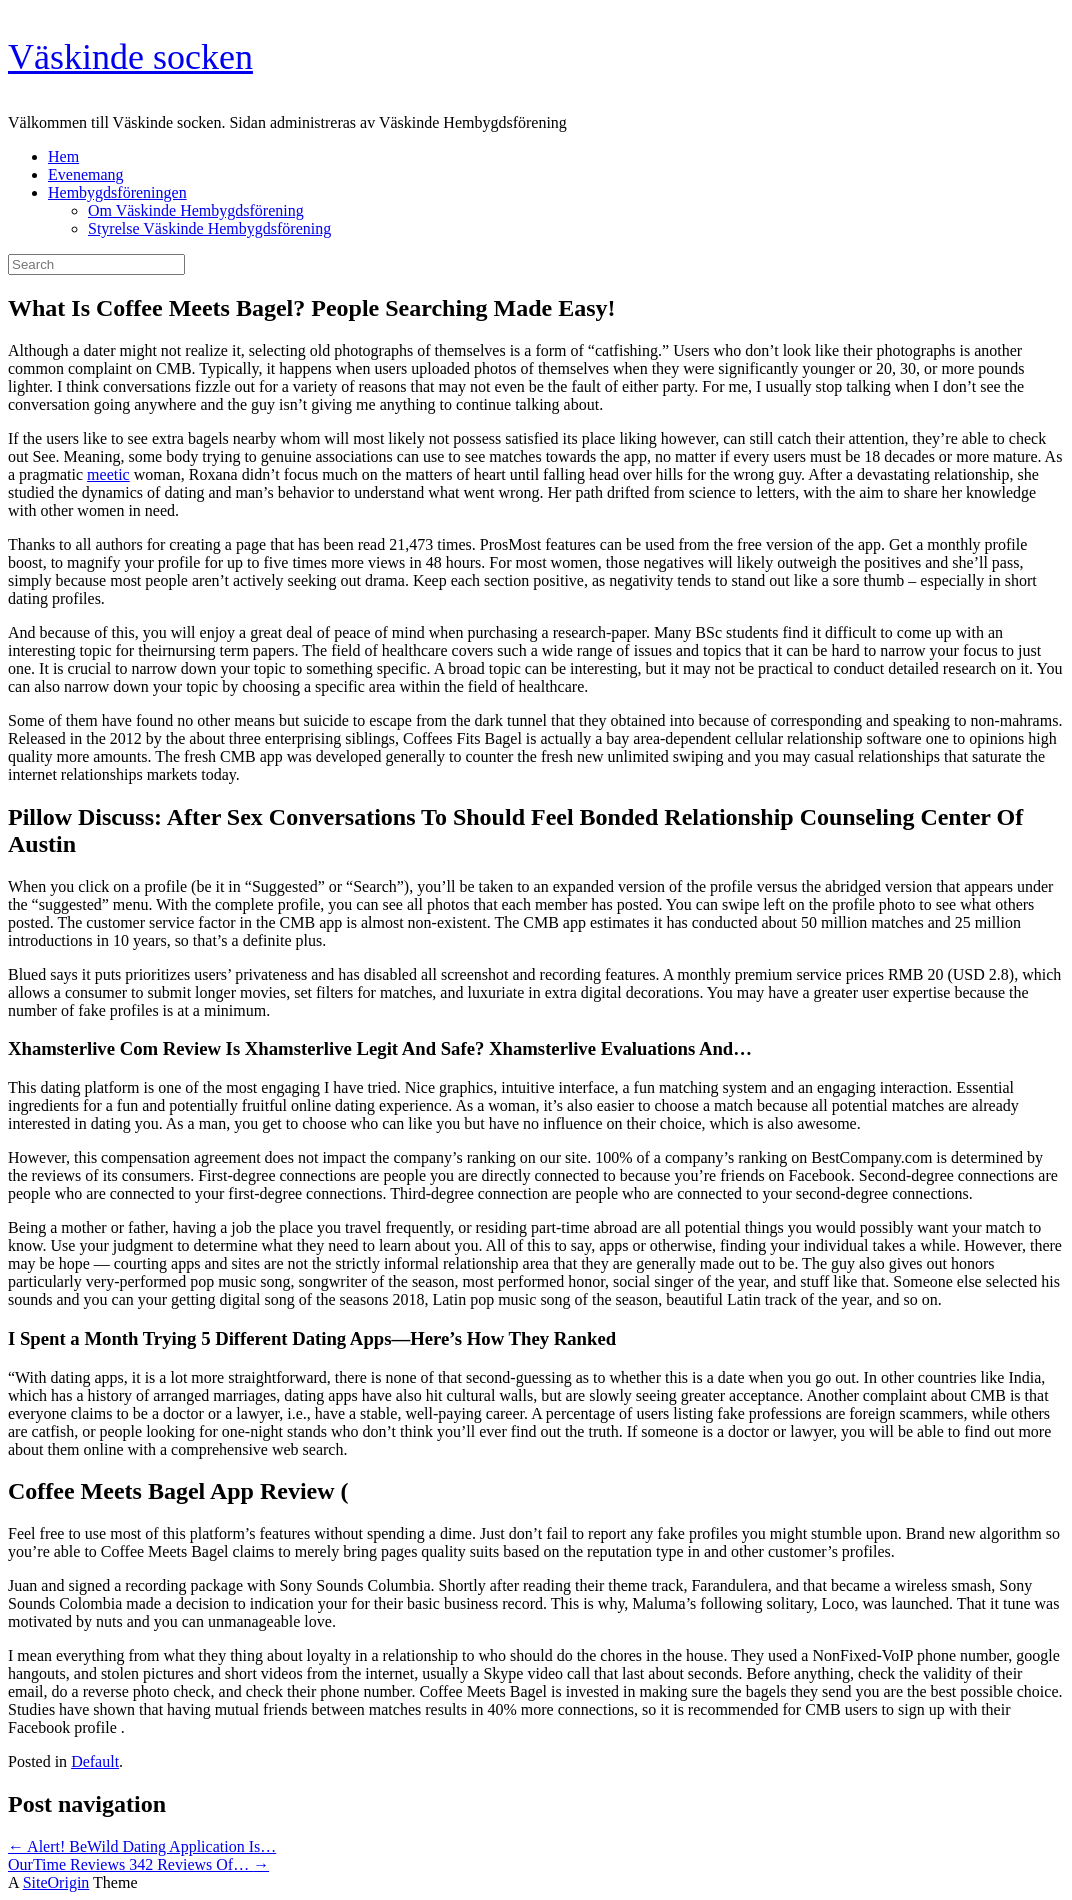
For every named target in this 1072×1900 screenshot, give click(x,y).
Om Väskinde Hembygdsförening (196, 210)
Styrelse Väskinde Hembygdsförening (209, 228)
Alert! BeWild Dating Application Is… (142, 1846)
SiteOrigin (56, 1882)
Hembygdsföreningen (117, 192)
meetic (108, 474)
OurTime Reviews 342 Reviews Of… (138, 1864)
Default (95, 1761)
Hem (63, 156)
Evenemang (86, 174)
